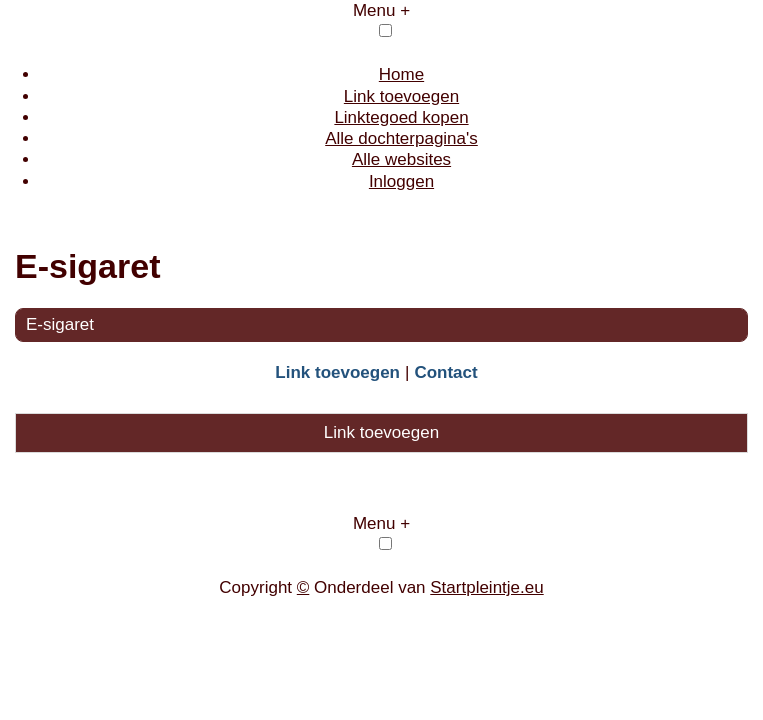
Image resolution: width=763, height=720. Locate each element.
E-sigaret (60, 324)
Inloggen (401, 181)
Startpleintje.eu (486, 587)
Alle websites (401, 159)
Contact (445, 372)
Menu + (381, 10)
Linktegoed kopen (401, 117)
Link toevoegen (401, 96)
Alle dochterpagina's (401, 138)
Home (401, 74)
